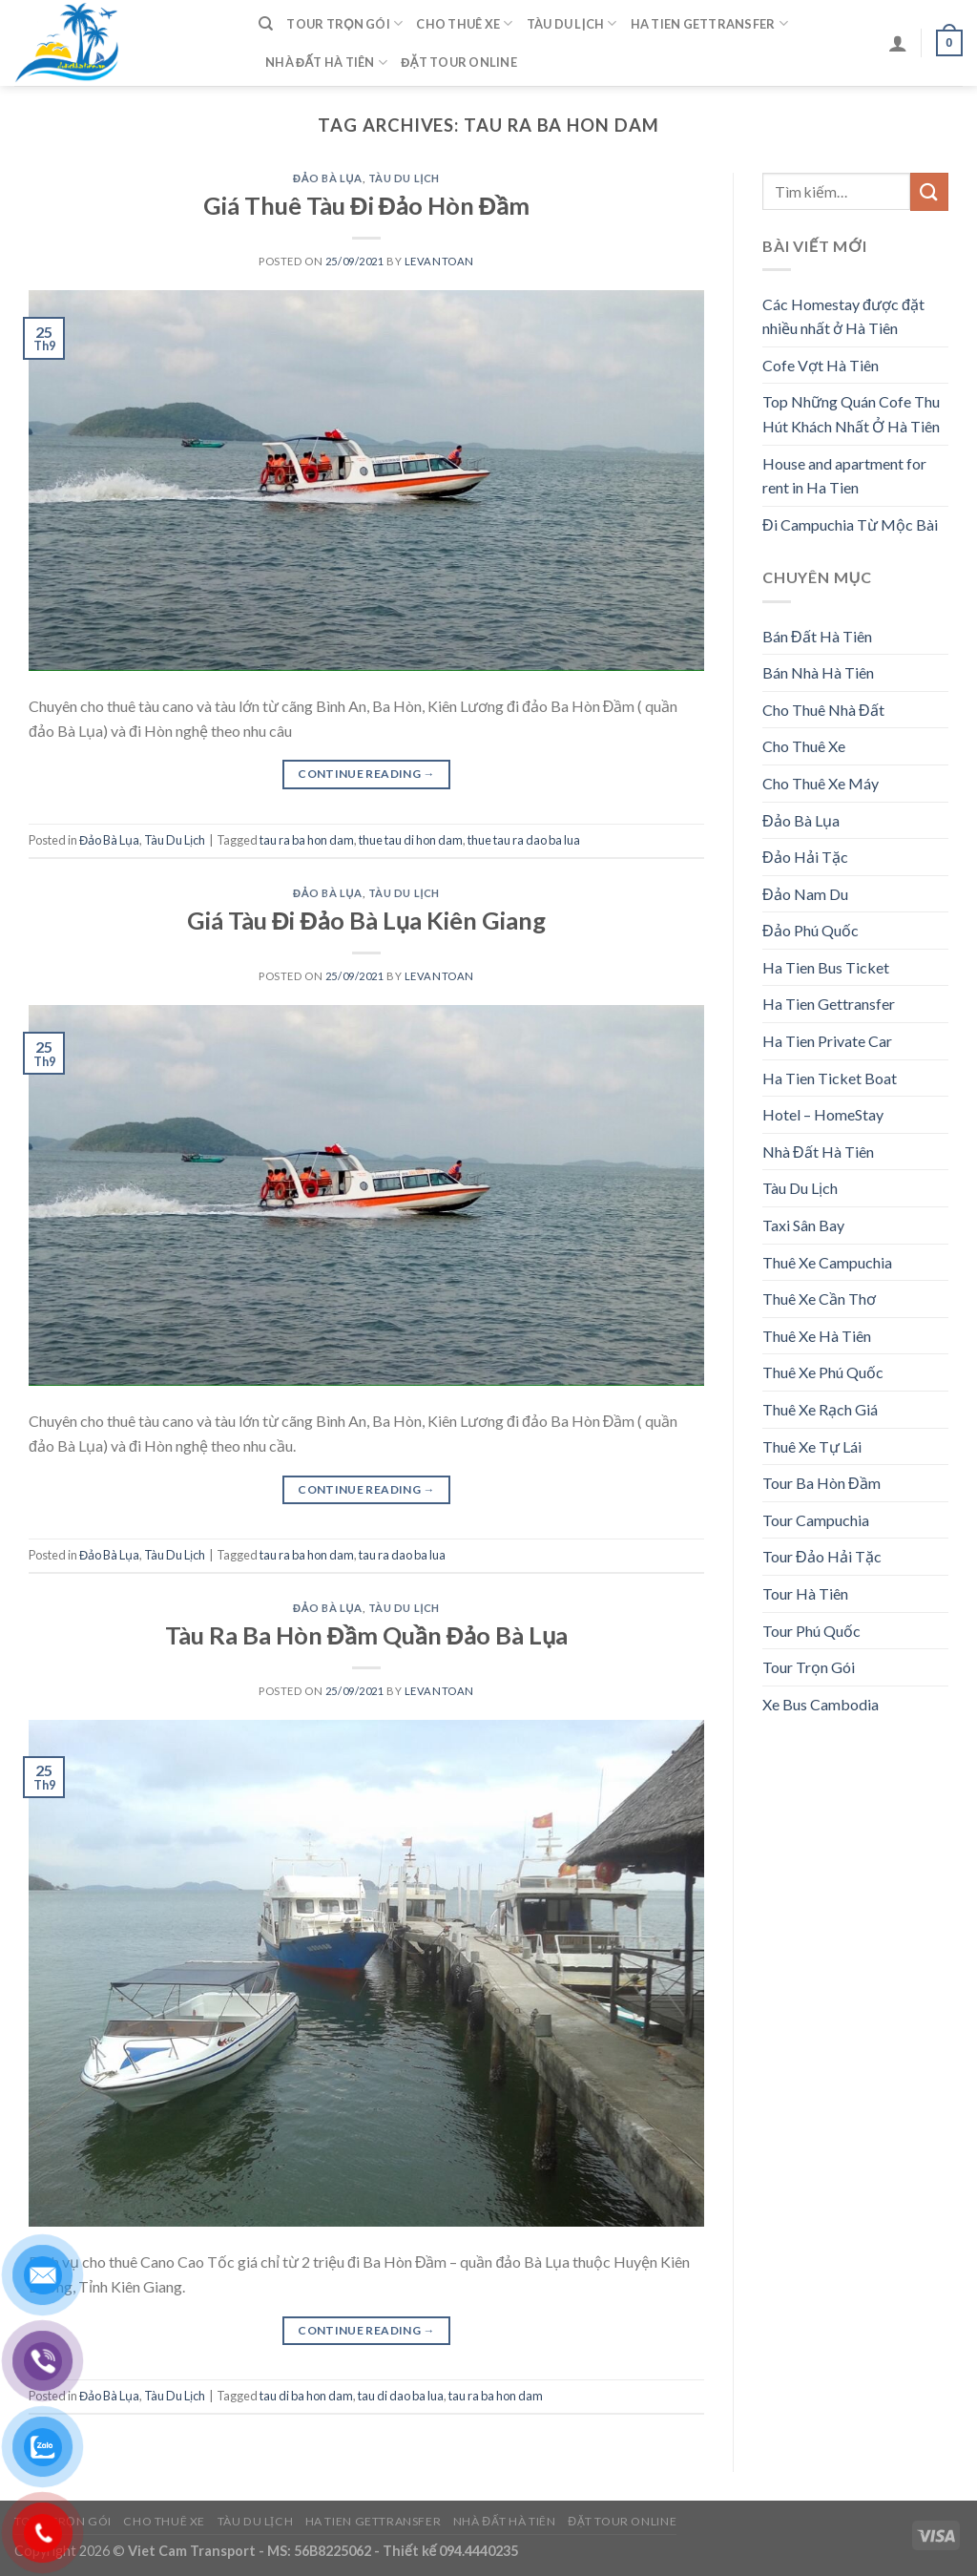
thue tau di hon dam (411, 840)
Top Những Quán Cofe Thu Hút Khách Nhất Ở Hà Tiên (851, 413)
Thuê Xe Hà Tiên (816, 1336)
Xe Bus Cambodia (820, 1704)
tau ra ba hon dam (307, 840)
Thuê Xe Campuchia (827, 1262)
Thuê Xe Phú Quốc (822, 1372)
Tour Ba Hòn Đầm (821, 1483)
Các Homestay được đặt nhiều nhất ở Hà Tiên (843, 316)
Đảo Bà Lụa (327, 178)
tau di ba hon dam (306, 2395)
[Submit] (929, 191)
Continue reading (366, 773)
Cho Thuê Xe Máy (820, 783)
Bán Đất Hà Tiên (817, 636)
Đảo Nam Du (805, 894)
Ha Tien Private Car (827, 1041)
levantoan (439, 261)
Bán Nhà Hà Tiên (818, 672)
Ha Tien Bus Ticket (825, 967)
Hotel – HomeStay (822, 1114)
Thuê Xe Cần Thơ (819, 1298)
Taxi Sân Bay (803, 1225)
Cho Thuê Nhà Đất (823, 710)
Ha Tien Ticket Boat (829, 1078)
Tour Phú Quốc (811, 1631)
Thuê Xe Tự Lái (812, 1446)
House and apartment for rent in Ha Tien (844, 475)
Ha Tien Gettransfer (709, 23)
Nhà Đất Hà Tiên (326, 62)
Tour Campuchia (815, 1520)
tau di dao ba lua (401, 2395)
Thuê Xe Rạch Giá (820, 1409)
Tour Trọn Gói (344, 23)
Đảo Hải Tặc (805, 857)
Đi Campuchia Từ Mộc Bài (850, 524)
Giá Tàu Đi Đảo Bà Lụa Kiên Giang (366, 920)
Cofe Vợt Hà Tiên (820, 365)
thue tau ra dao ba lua (524, 840)
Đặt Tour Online (459, 62)
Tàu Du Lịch (572, 23)
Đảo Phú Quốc (810, 930)
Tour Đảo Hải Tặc (822, 1556)
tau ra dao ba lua (402, 1554)
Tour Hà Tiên (805, 1593)
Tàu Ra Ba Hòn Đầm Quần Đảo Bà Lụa (366, 1635)
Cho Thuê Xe (464, 23)
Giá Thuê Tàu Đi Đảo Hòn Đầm (366, 205)
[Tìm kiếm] (266, 24)
